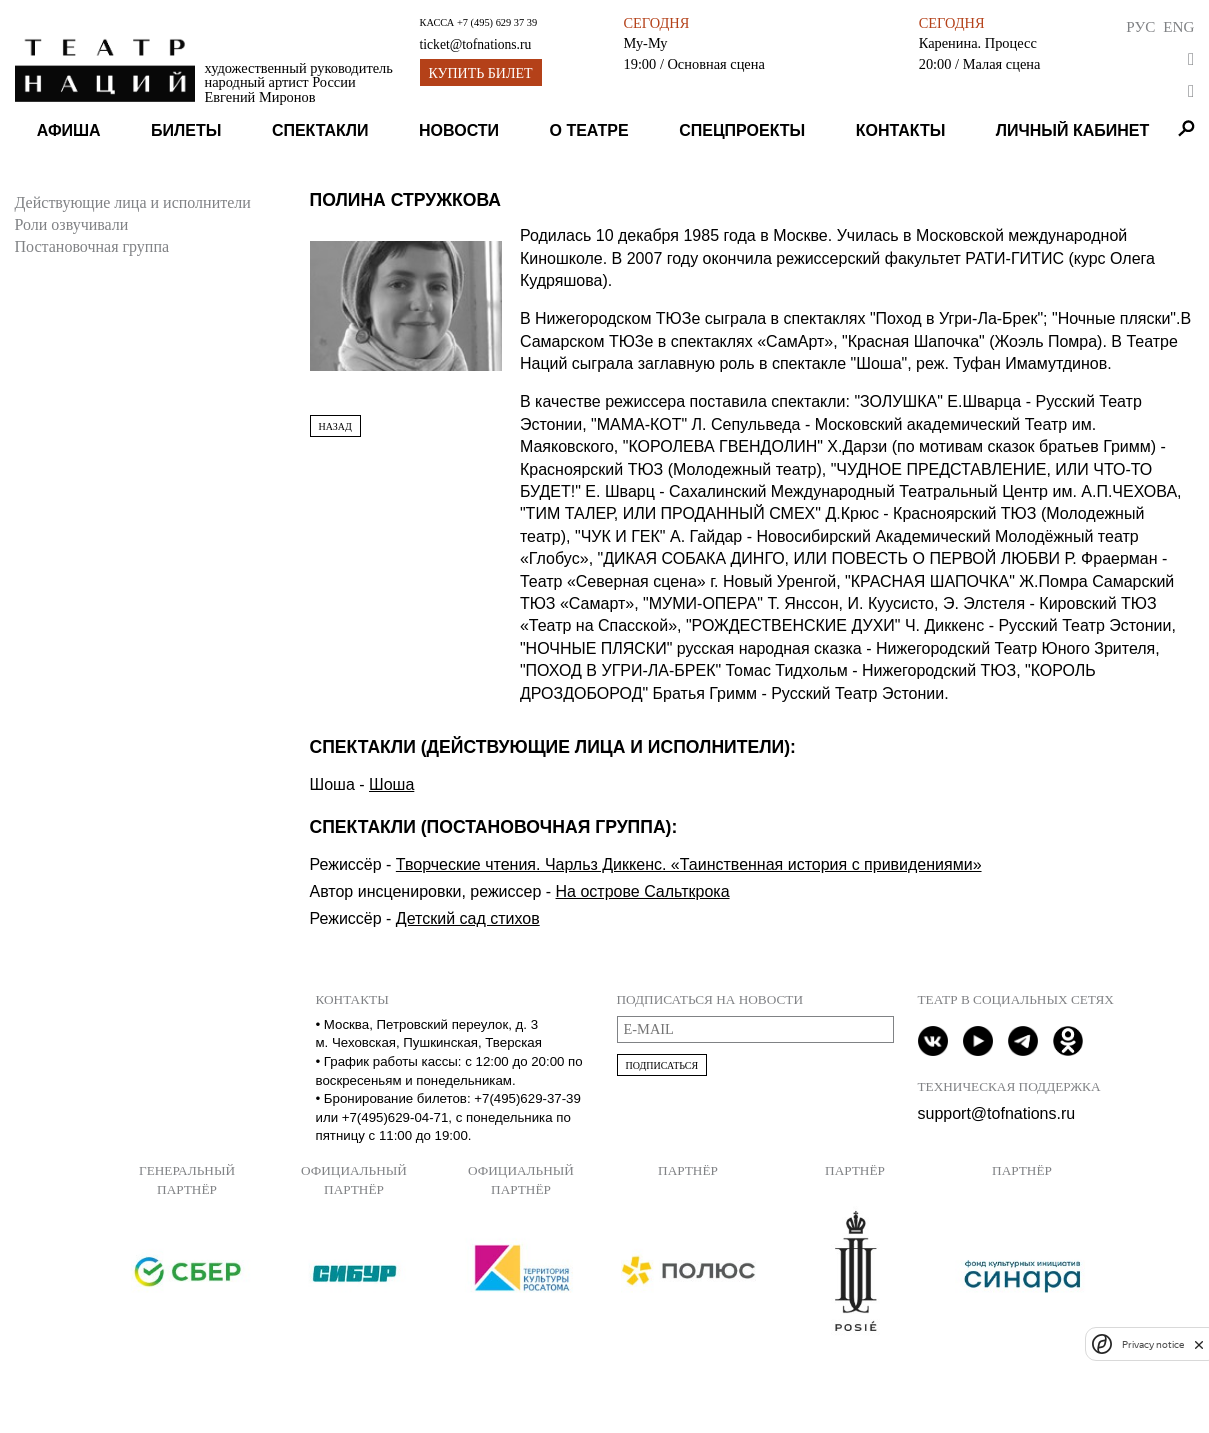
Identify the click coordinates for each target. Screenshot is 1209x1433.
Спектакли (320, 130)
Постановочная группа (92, 246)
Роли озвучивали (72, 224)
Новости (459, 130)
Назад (335, 426)
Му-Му (645, 43)
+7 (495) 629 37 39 (497, 22)
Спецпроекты (742, 130)
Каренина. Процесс (978, 43)
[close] (1199, 1344)
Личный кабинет (1072, 130)
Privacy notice (1153, 1344)
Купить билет (481, 73)
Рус (1140, 26)
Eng (1178, 26)
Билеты (186, 130)
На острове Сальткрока (643, 891)
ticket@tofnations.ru (476, 44)
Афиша (69, 130)
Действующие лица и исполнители (133, 202)
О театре (589, 130)
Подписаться (662, 1065)
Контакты (901, 130)
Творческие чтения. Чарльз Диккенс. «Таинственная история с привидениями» (689, 864)
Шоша (391, 784)
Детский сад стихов (468, 918)
